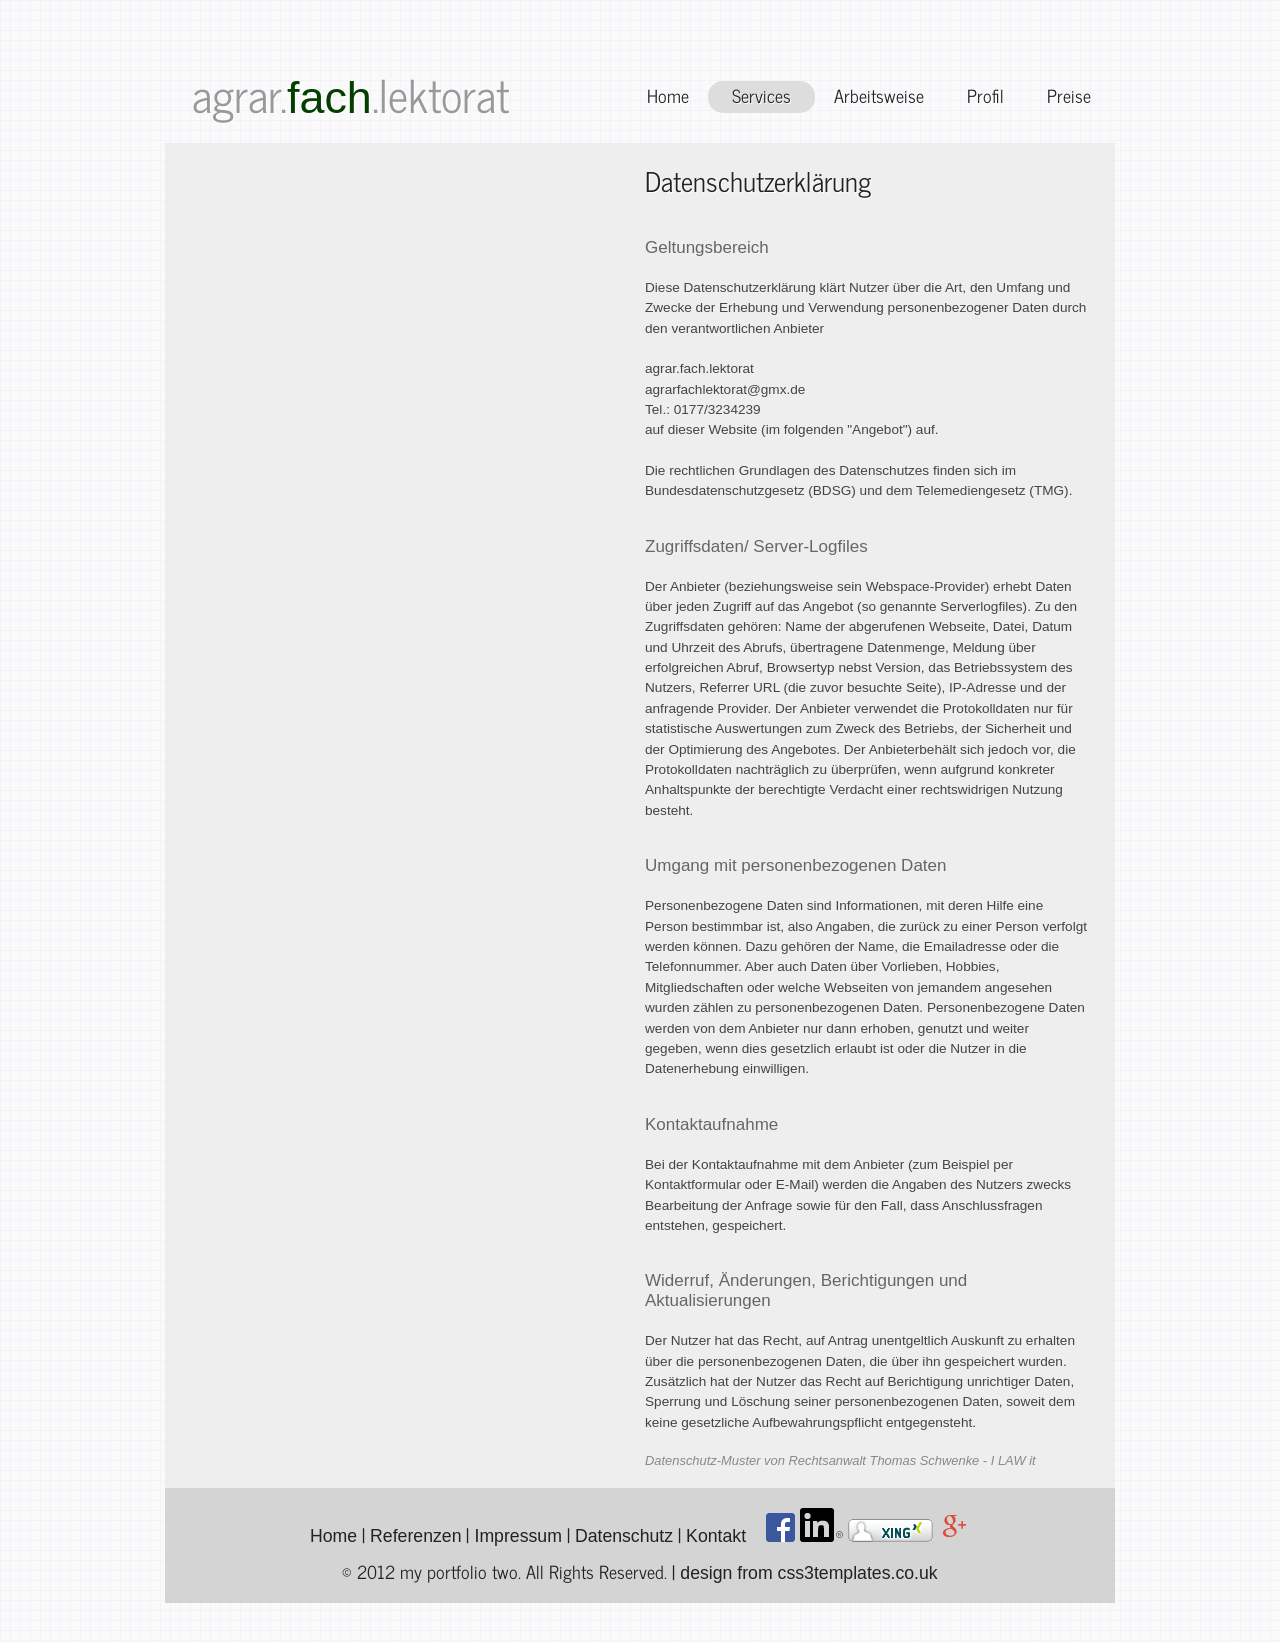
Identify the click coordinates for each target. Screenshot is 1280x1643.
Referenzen (415, 1536)
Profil (985, 95)
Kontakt (716, 1536)
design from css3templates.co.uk (808, 1573)
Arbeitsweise (879, 95)
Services (761, 95)
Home (668, 95)
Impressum (517, 1536)
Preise (1069, 95)
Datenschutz (624, 1536)
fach (329, 97)
